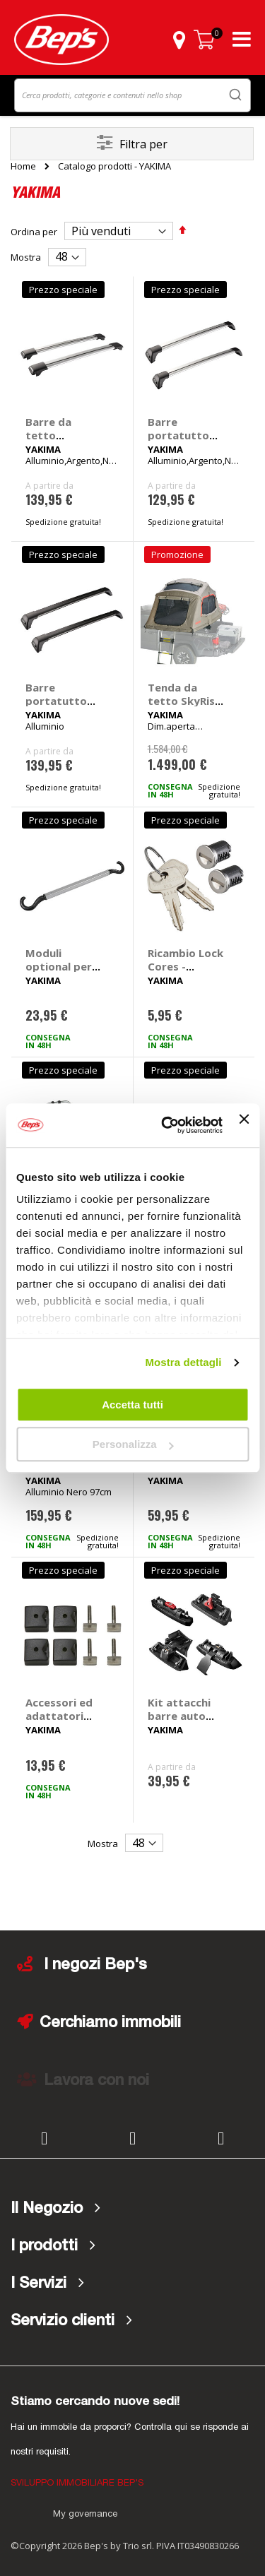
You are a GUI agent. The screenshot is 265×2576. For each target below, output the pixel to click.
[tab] (132, 2209)
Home (23, 166)
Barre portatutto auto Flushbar (184, 435)
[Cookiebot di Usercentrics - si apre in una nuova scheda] (166, 1125)
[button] (179, 39)
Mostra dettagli (183, 1362)
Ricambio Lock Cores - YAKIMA (185, 966)
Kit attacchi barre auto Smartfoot (179, 1715)
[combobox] (132, 95)
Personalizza (133, 1444)
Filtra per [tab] (143, 144)
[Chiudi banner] (244, 1125)
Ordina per (34, 231)
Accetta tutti (132, 1405)
